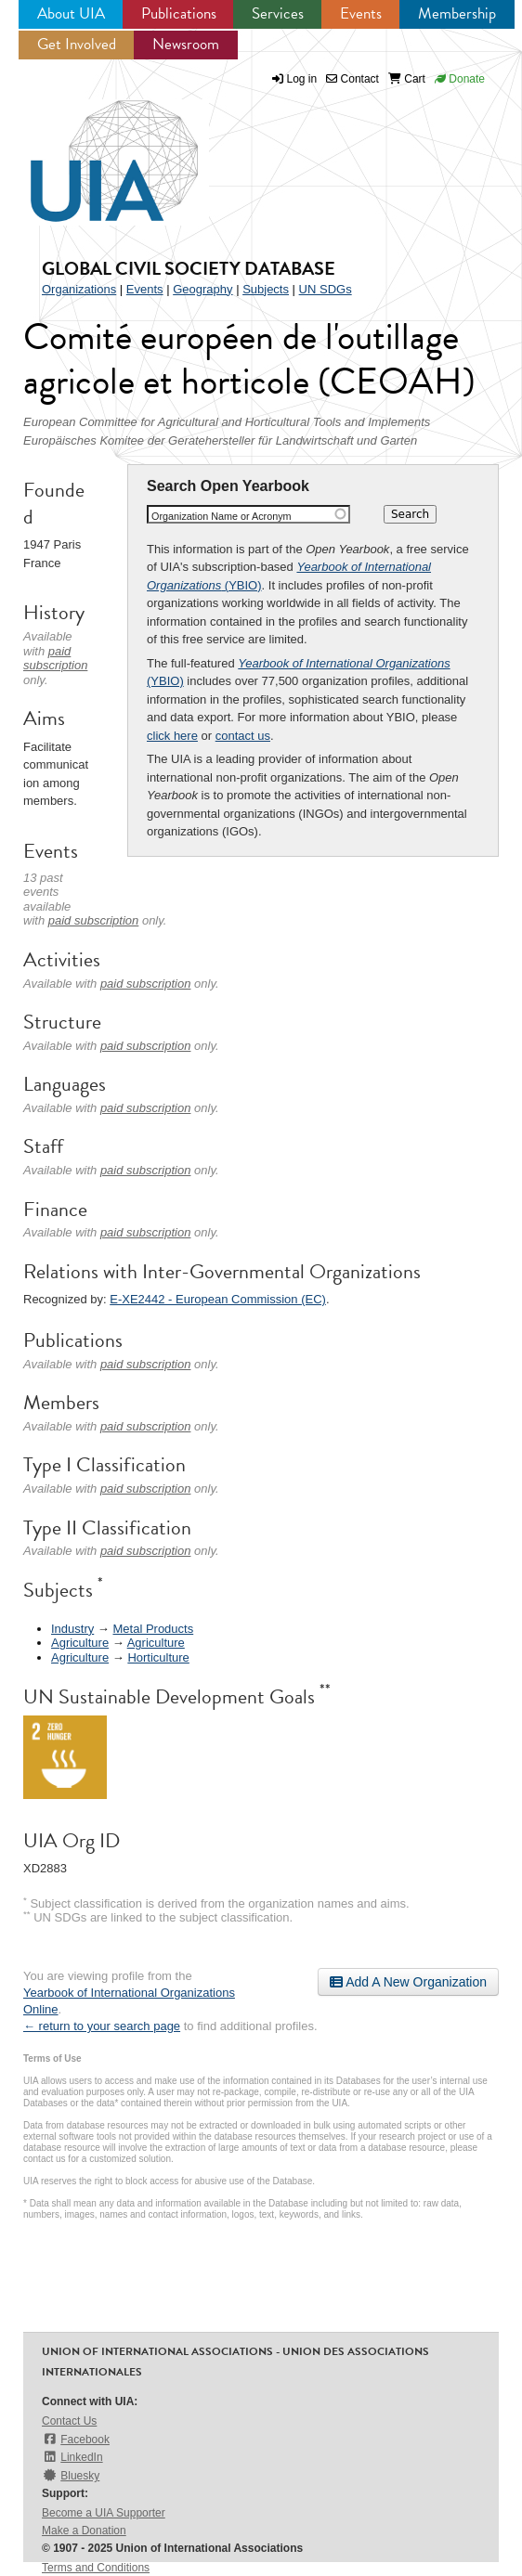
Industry (72, 1629)
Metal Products (152, 1629)
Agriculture (80, 1643)
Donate (460, 78)
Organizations (79, 289)
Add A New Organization (408, 1981)
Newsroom (185, 44)
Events (361, 13)
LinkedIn (72, 2457)
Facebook (76, 2439)
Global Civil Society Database (188, 268)
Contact (352, 78)
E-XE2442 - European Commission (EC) (218, 1299)
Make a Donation (84, 2530)
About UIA (71, 13)
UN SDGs (325, 289)
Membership (457, 13)
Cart (406, 78)
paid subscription (55, 658)
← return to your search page (101, 2026)
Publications (178, 13)
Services (278, 13)
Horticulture (158, 1657)
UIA (93, 150)
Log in (302, 78)
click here (172, 736)
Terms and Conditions (96, 2567)
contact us (242, 736)
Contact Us (69, 2420)
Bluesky (70, 2475)
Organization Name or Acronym (221, 516)
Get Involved (76, 44)
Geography (202, 289)
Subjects (265, 289)
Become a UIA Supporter (103, 2512)
